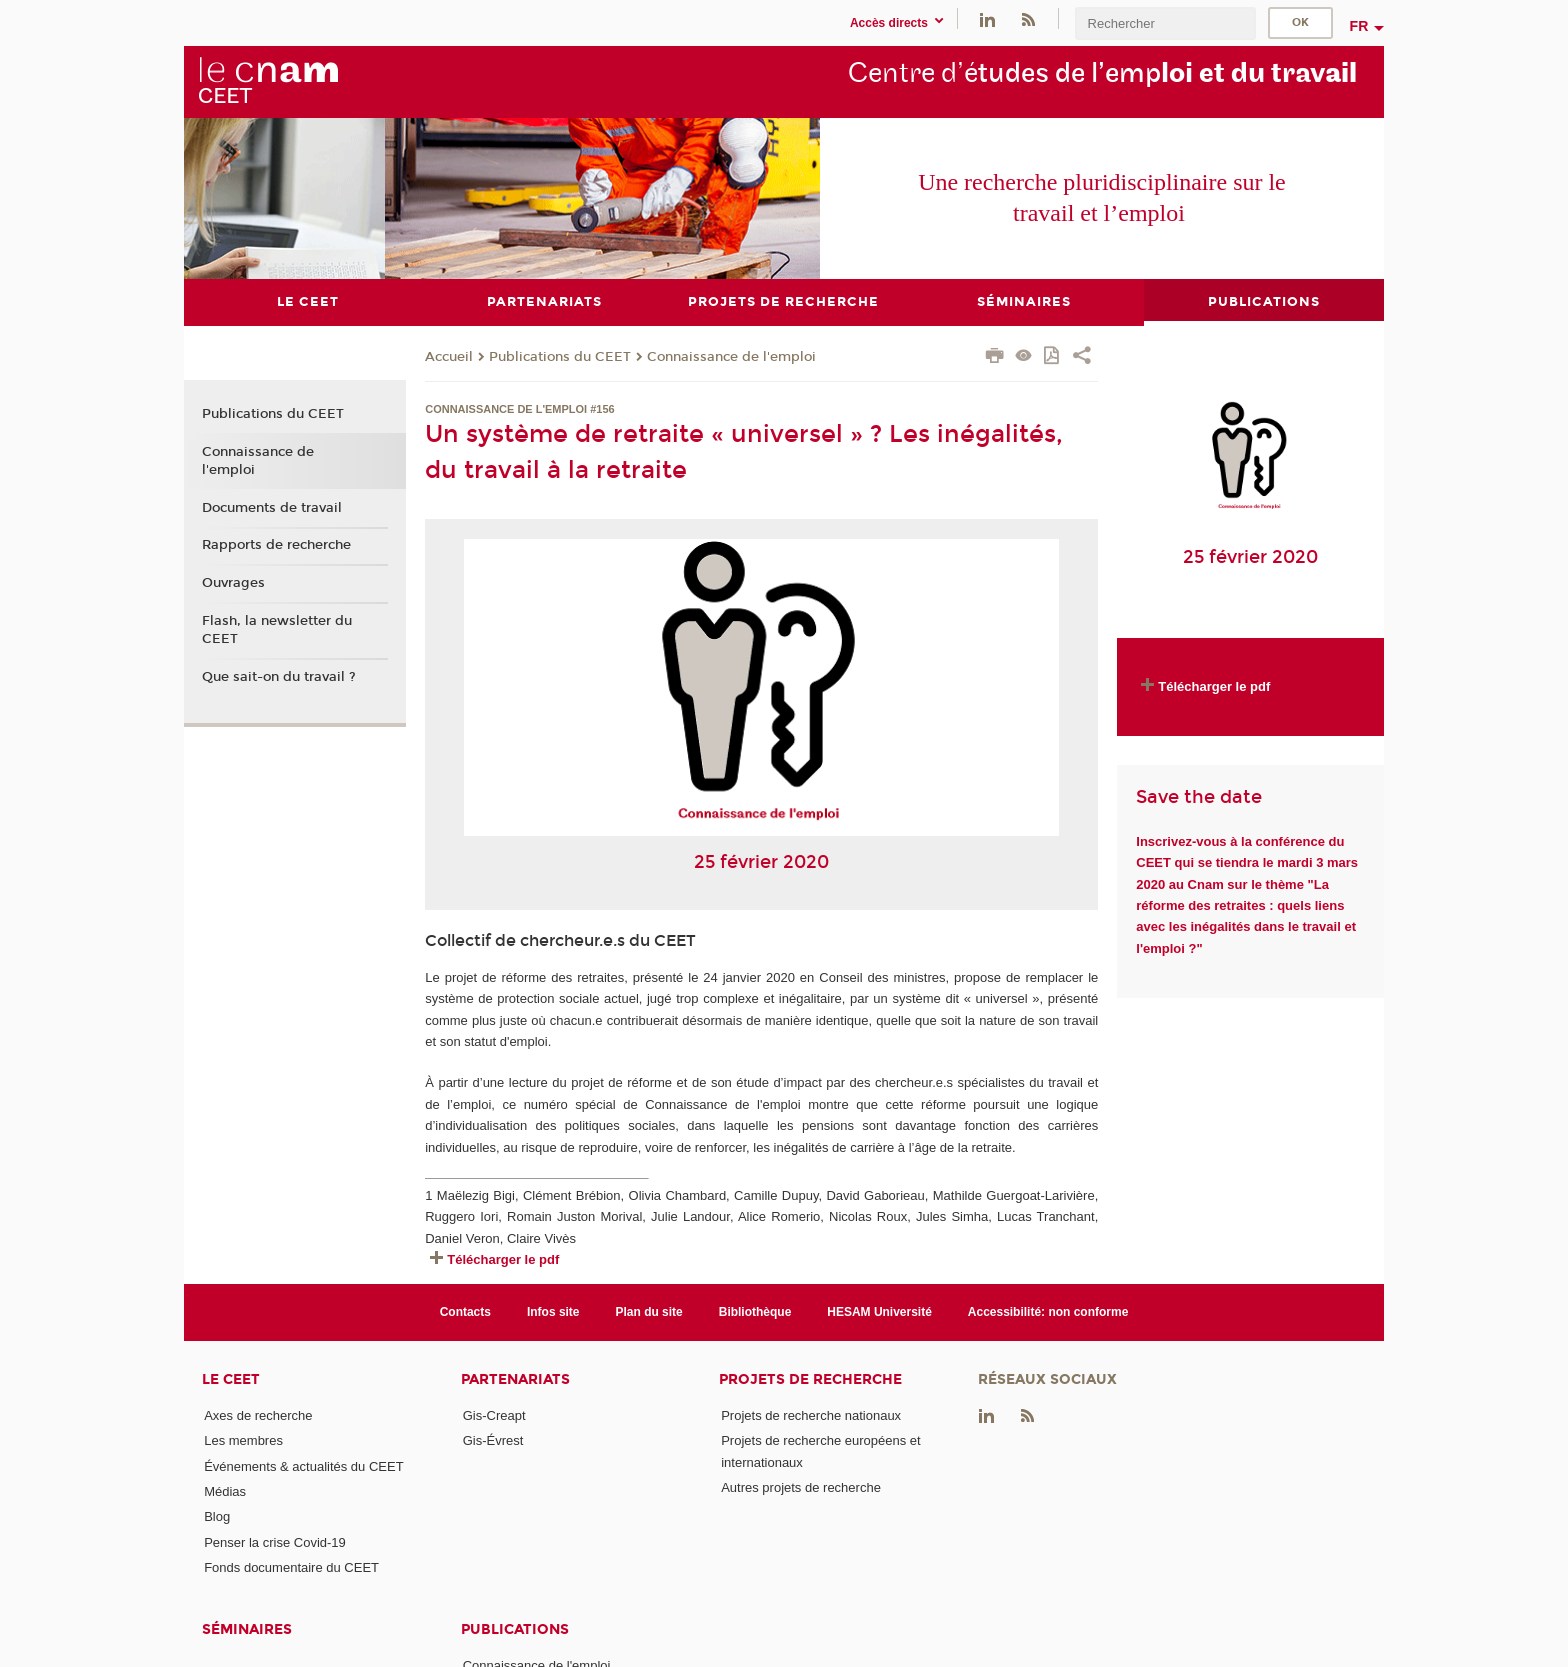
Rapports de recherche (276, 545)
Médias (225, 1491)
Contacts (465, 1311)
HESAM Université (879, 1311)
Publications (515, 1629)
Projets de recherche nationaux (811, 1415)
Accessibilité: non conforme (1048, 1311)
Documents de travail (272, 507)
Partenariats (515, 1379)
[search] (1165, 23)
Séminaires (247, 1629)
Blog (217, 1516)
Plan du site (649, 1311)
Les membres (243, 1440)
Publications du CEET (560, 356)
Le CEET (231, 1379)
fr (1359, 26)
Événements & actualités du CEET (303, 1465)
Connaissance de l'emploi (731, 356)
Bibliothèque (755, 1311)
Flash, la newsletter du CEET (277, 629)
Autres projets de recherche (801, 1487)
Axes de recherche (258, 1415)
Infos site (553, 1311)
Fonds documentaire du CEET (291, 1567)
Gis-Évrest (493, 1440)
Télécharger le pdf (503, 1259)
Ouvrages (233, 582)
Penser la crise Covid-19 (275, 1541)
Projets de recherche (810, 1379)
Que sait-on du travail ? (279, 676)
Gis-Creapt (494, 1415)
